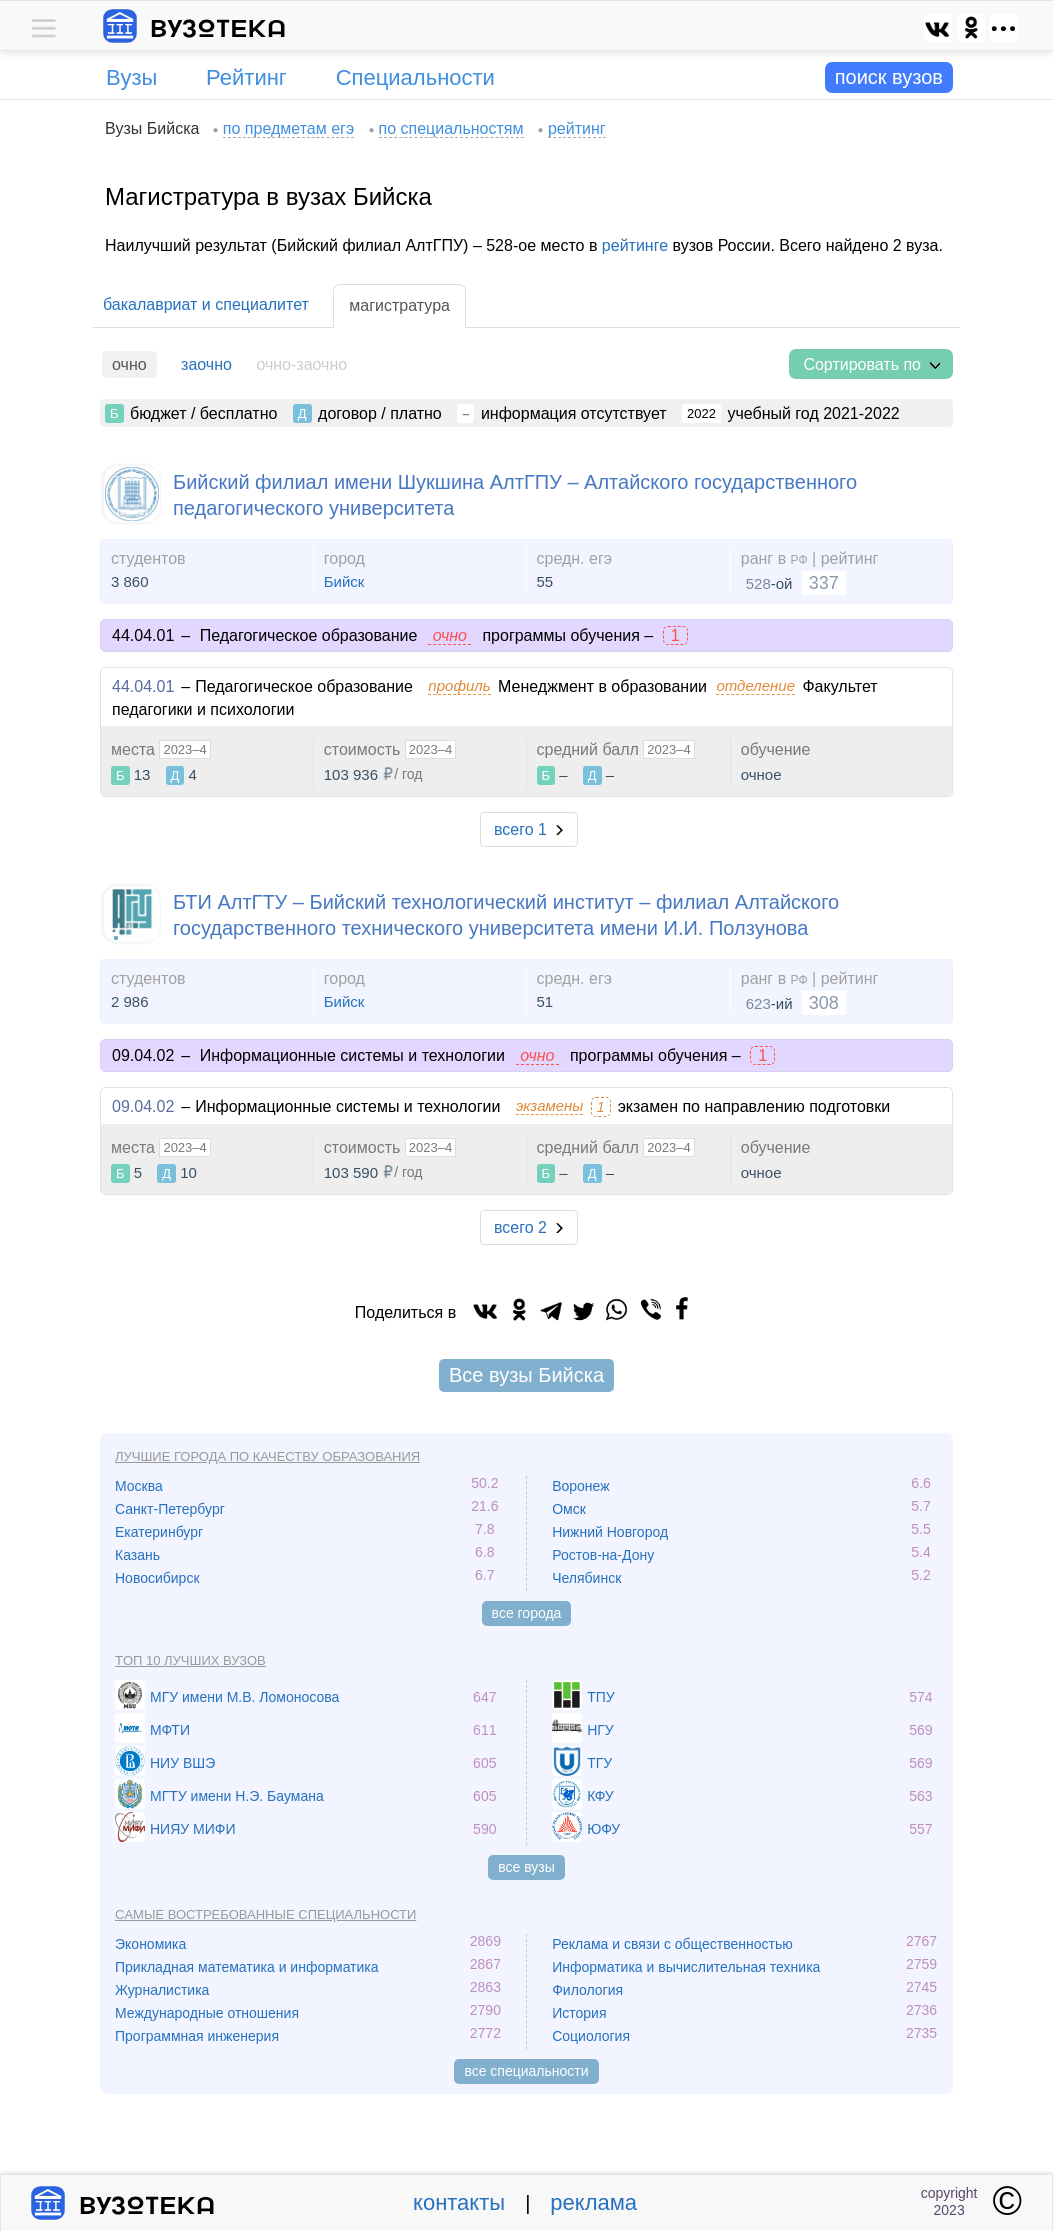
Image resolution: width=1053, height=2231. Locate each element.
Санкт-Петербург (170, 1509)
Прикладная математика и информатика (247, 1967)
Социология (591, 2036)
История (579, 2013)
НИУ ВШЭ (182, 1763)
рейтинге (635, 245)
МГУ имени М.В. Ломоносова (244, 1697)
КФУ (600, 1796)
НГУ (600, 1730)
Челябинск (586, 1578)
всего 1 (520, 829)
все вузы (526, 1867)
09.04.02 (143, 1106)
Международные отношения (207, 2013)
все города (527, 1613)
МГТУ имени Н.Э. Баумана (237, 1796)
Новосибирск (157, 1578)
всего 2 (520, 1227)
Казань (137, 1555)
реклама (593, 2202)
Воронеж (580, 1486)
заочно (206, 364)
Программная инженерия (197, 2036)
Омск (569, 1509)
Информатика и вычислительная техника (686, 1967)
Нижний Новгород (610, 1532)
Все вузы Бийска (526, 1375)
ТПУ (601, 1697)
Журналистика (162, 1990)
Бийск (344, 581)
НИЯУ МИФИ (193, 1829)
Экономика (150, 1944)
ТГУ (599, 1763)
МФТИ (170, 1730)
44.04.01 (143, 686)
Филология (587, 1990)
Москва (139, 1486)
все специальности (526, 2071)
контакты (459, 2202)
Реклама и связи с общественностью (672, 1944)
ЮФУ (603, 1829)
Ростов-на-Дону (603, 1555)
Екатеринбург (159, 1532)
